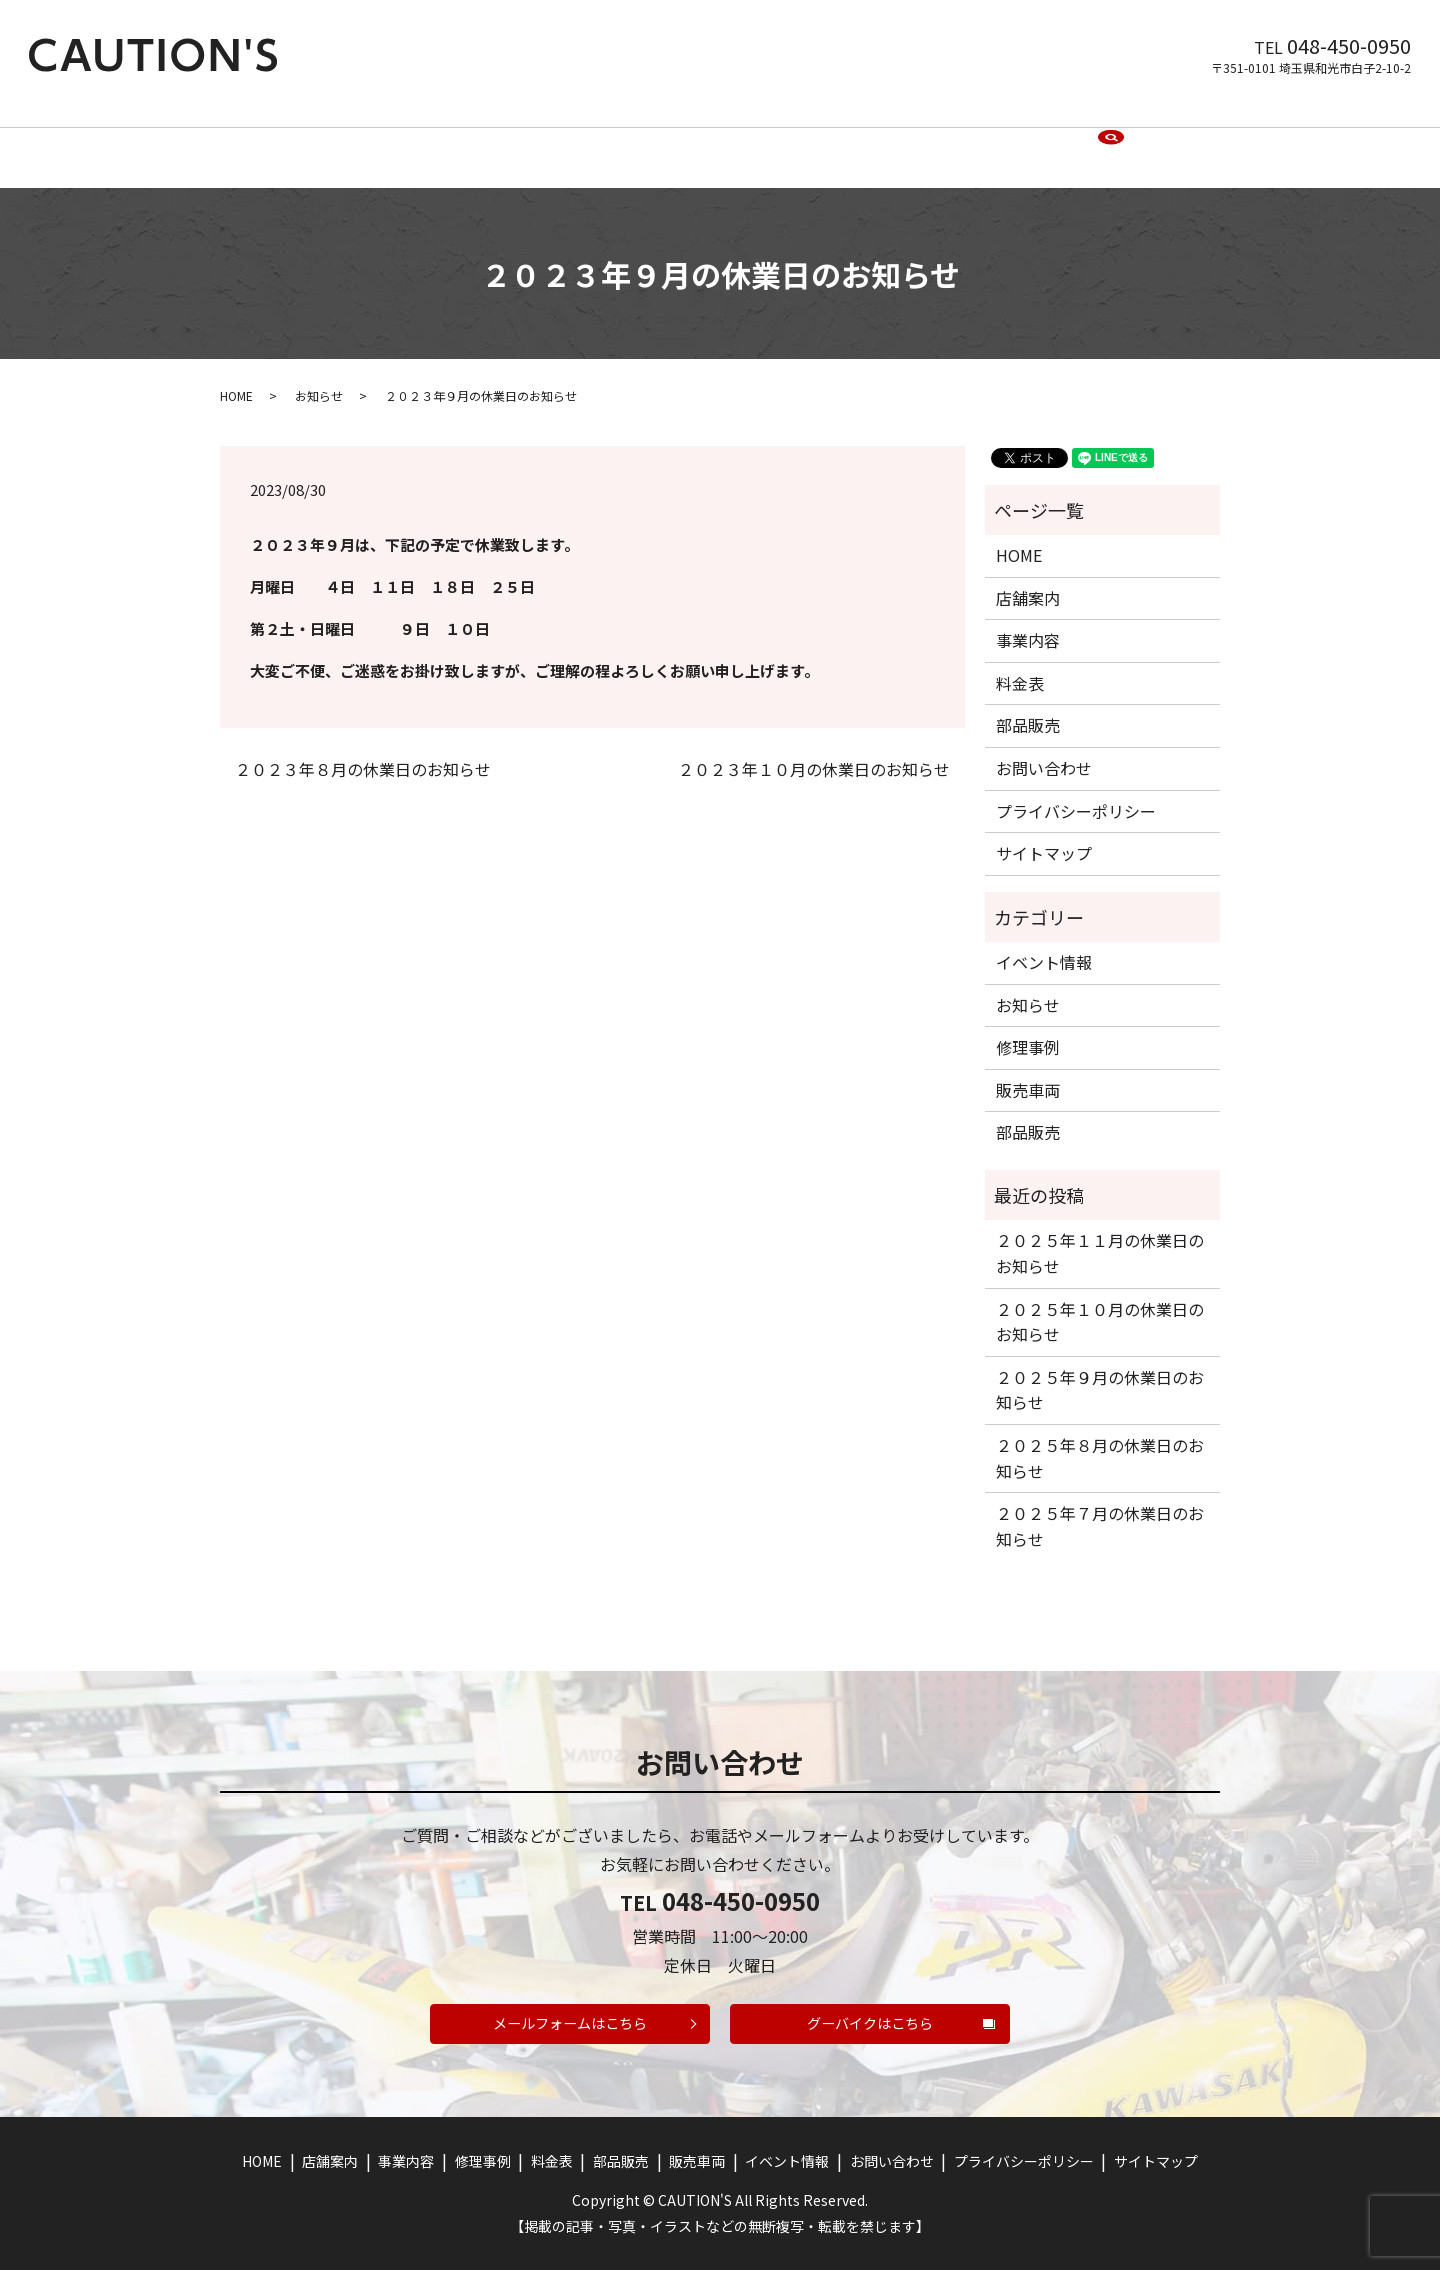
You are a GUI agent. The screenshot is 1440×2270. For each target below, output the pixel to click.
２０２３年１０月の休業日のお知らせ (814, 752)
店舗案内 (411, 140)
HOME (335, 140)
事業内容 (495, 140)
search (1111, 141)
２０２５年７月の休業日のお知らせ (1100, 1510)
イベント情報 (915, 140)
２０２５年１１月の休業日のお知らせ (1100, 1237)
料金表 (656, 140)
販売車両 (817, 140)
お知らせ (319, 378)
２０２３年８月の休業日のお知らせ (363, 752)
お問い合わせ (1027, 140)
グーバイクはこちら (870, 2015)
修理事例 (579, 140)
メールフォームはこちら (570, 2015)
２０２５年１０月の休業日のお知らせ (1100, 1305)
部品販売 (733, 140)
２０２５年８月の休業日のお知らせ (1100, 1441)
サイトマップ (1044, 836)
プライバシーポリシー (1076, 794)
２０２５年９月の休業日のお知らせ (1100, 1373)
